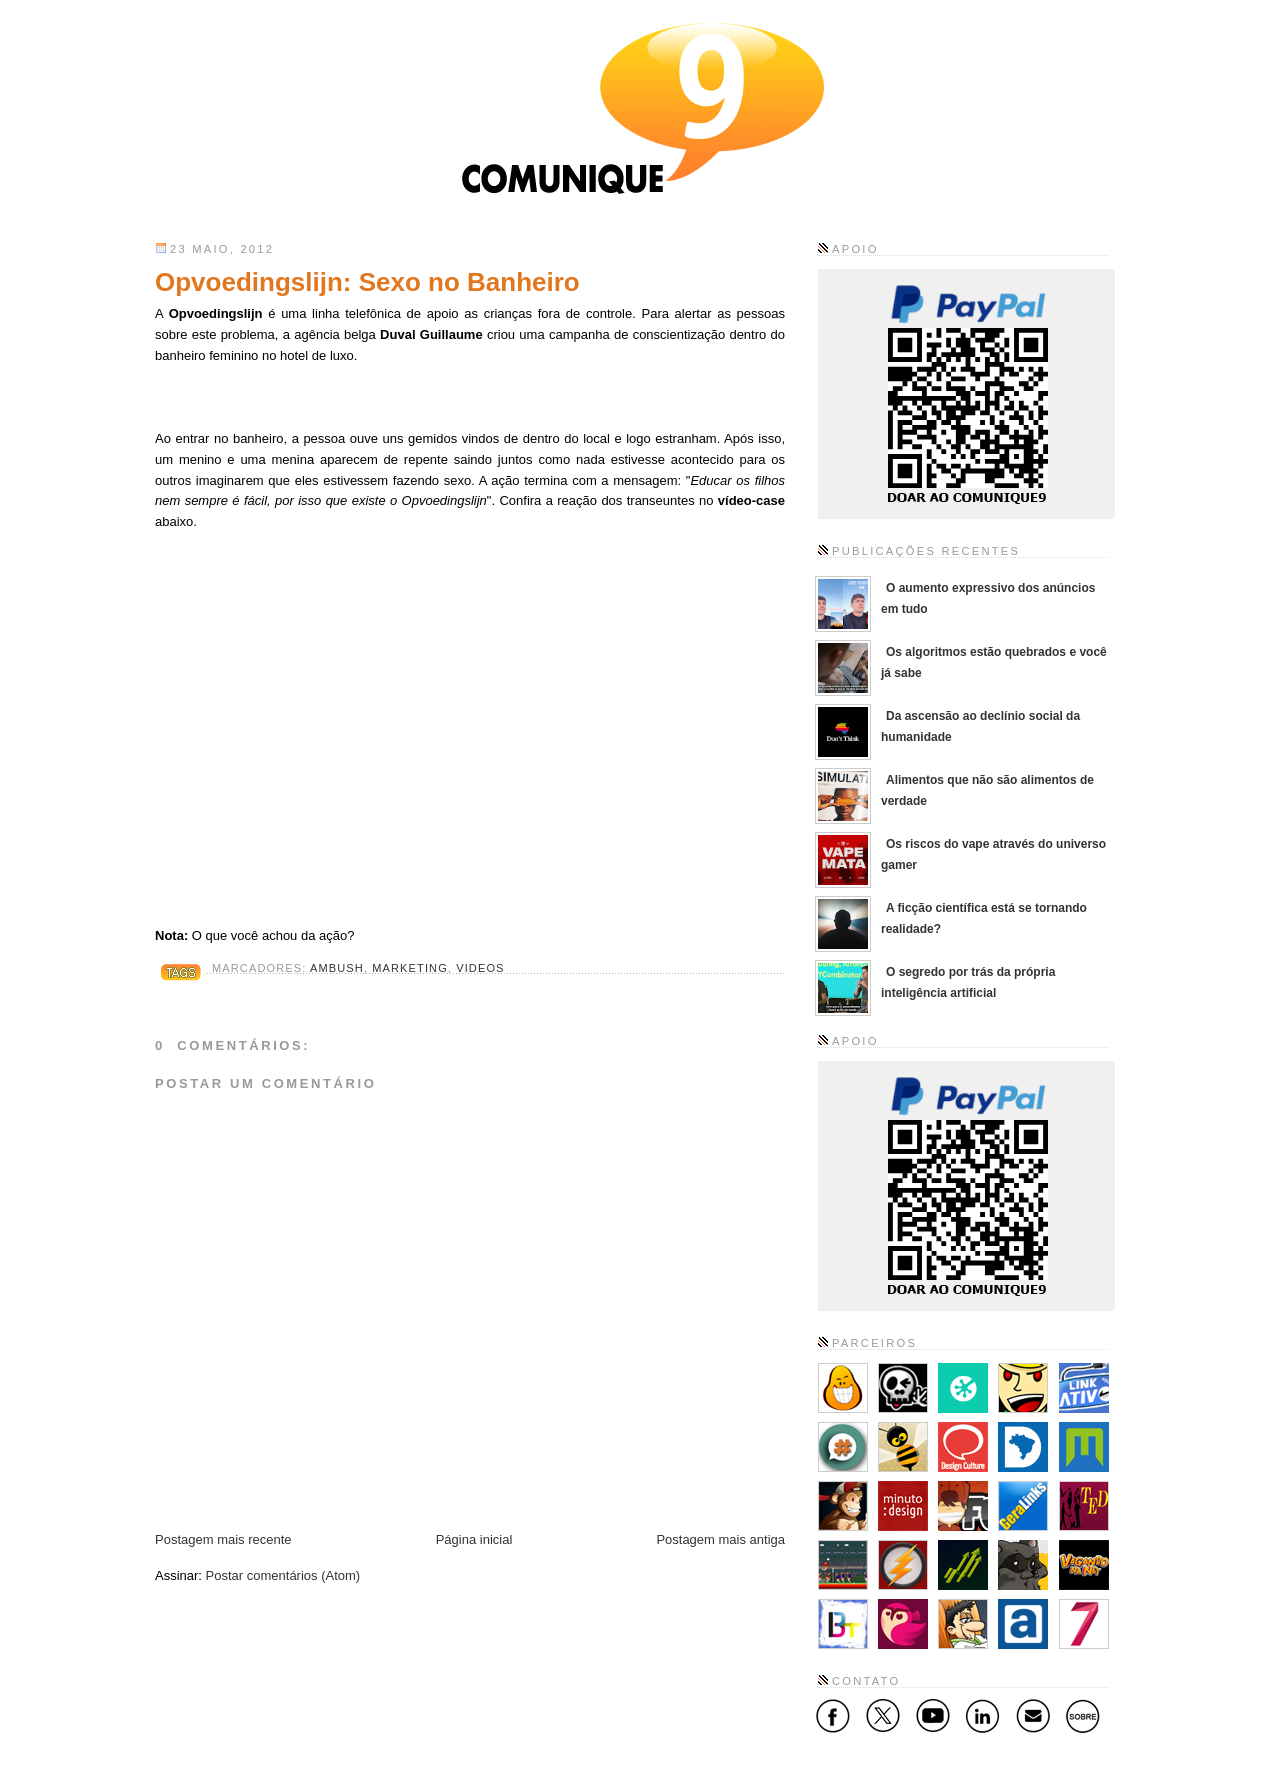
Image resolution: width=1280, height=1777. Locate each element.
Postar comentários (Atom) (283, 1575)
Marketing (410, 968)
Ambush (337, 968)
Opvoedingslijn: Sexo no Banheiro (367, 282)
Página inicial (474, 1539)
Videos (480, 968)
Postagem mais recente (223, 1539)
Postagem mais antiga (720, 1539)
